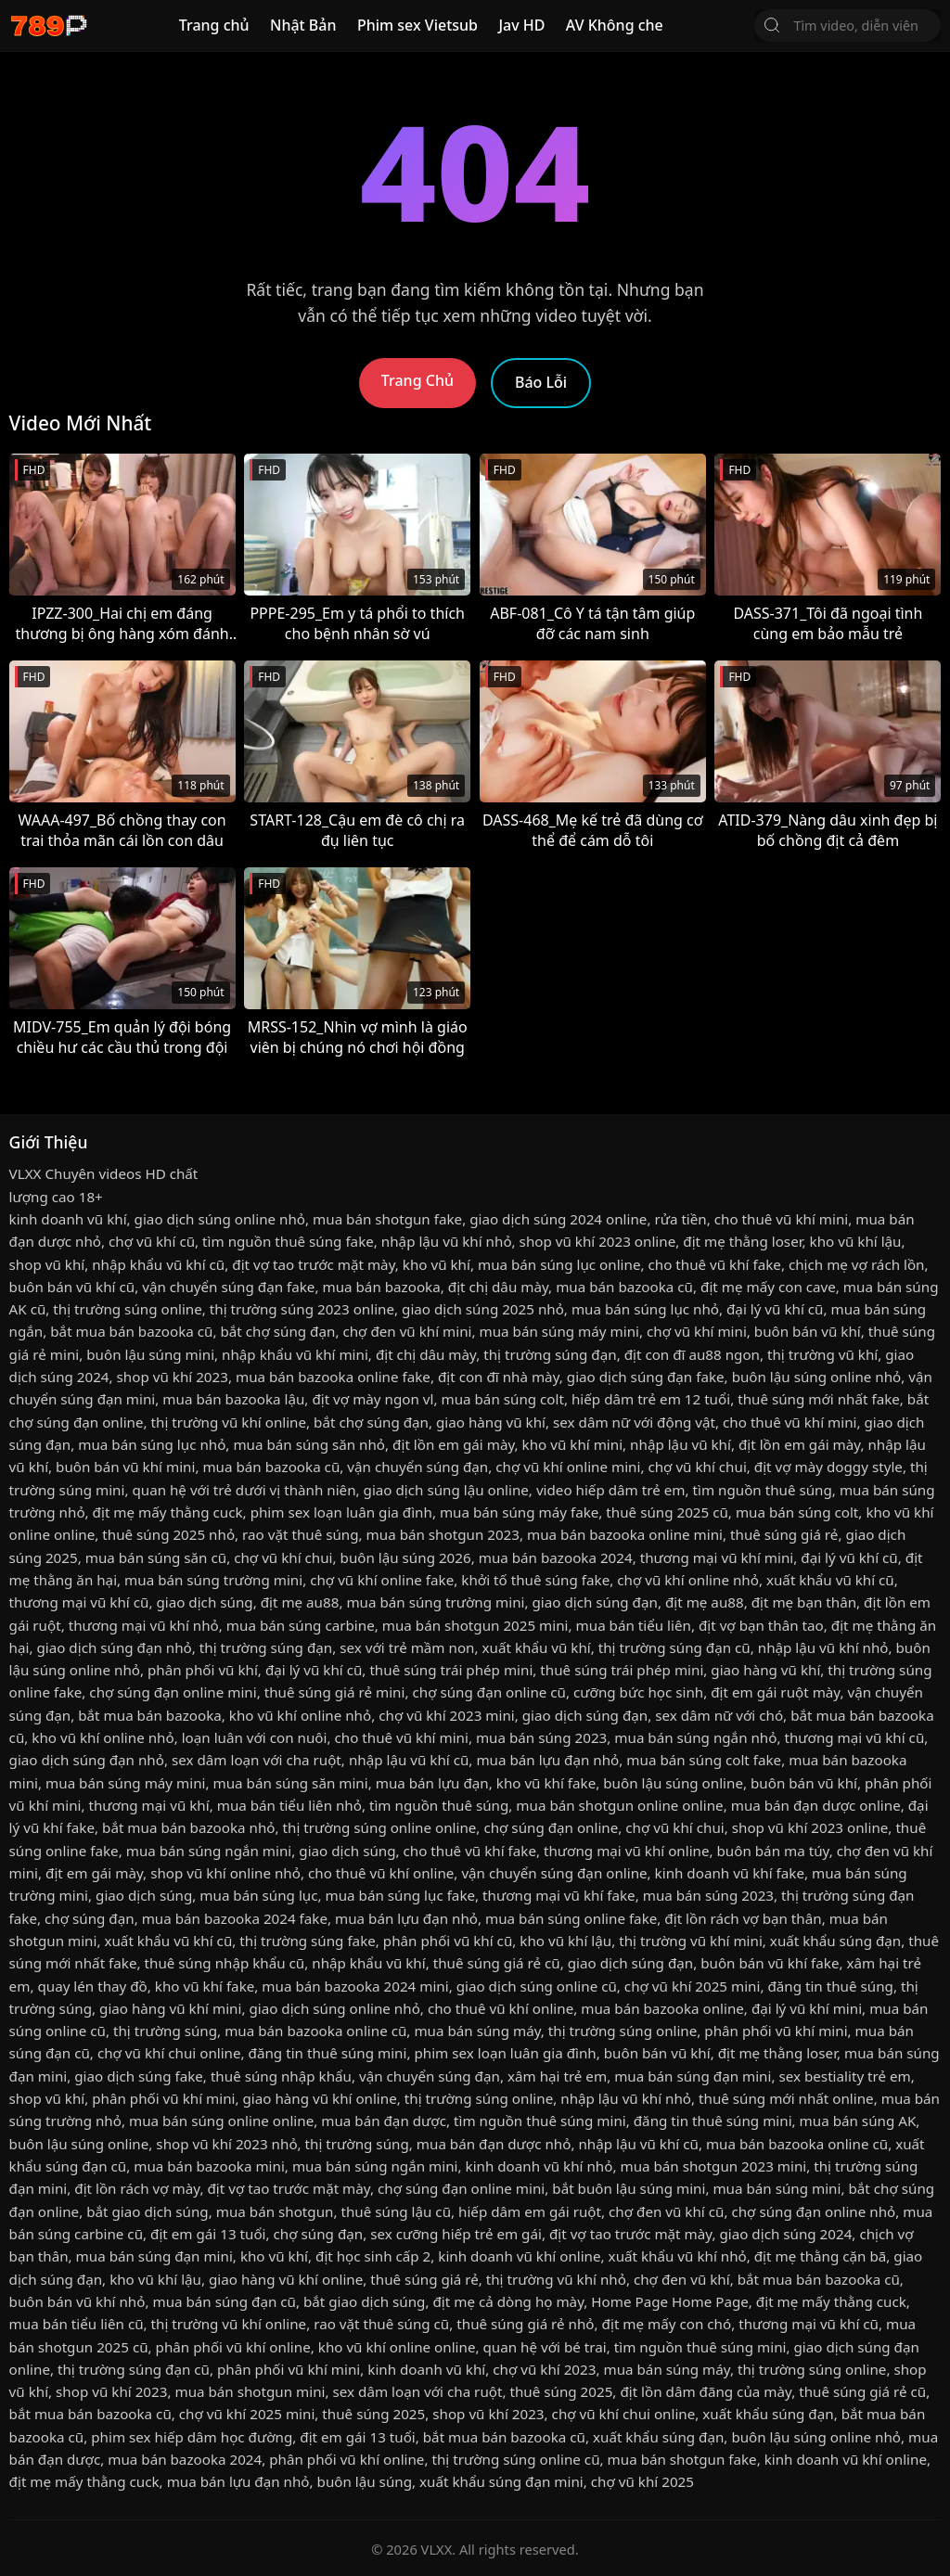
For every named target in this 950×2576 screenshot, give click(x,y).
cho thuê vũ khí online (381, 1873)
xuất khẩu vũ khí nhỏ (678, 2256)
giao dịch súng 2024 (785, 2233)
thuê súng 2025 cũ (666, 1512)
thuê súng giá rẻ (784, 1534)
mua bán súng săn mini (290, 1783)
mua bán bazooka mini (209, 2166)
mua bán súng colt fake (703, 1759)
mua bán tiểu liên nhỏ (289, 1805)
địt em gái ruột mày (775, 1692)
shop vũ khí (47, 1264)
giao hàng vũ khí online (319, 2098)
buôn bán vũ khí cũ (72, 1286)
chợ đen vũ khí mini (406, 1331)
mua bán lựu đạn (432, 1783)
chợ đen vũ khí (682, 2279)
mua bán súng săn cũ (155, 1557)
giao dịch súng (204, 1602)
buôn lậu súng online (673, 1783)
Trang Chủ (417, 380)
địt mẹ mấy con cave (768, 1286)
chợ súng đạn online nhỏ (813, 2211)
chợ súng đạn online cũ (489, 1692)
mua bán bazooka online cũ (315, 2030)
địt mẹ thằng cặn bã (820, 2256)
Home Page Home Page (670, 2301)
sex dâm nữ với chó (719, 1715)
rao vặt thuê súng (300, 1534)
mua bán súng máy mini (559, 1331)
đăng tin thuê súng (829, 1986)
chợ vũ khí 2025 (642, 2481)
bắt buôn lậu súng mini (628, 2188)
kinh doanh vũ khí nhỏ (539, 2166)
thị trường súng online (127, 1309)
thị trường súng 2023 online (302, 1309)
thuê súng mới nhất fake (819, 1399)
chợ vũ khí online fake (382, 1579)
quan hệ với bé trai (545, 2347)
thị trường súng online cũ (515, 2459)
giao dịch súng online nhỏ (220, 1219)
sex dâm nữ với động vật (634, 1422)
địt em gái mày (94, 1873)
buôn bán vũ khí (807, 1331)
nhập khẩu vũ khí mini (295, 1354)
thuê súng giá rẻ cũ (496, 1963)
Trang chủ (214, 25)
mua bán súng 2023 (541, 1737)
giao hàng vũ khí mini (170, 2008)
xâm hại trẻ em (557, 2076)
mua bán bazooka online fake (333, 1376)
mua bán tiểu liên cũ (76, 2323)
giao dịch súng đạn (594, 1602)
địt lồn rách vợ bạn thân (742, 1918)
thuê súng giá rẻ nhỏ (525, 2323)
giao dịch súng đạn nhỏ (113, 1647)
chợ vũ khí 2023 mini (447, 1715)
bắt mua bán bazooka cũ (131, 1331)
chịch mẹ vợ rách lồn (857, 1264)
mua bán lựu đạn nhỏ (547, 1759)
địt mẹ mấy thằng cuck (168, 1512)
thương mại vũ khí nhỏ (144, 1625)
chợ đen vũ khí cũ (666, 2211)
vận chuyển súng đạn (417, 1466)
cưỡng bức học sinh (638, 1692)
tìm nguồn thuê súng (762, 1489)
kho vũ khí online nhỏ (300, 1715)
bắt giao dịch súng (147, 2211)
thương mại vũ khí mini (717, 1557)
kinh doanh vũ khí (68, 1219)
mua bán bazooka (381, 1286)
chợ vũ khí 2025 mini (692, 1986)
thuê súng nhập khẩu (281, 2076)
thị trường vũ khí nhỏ (556, 2279)
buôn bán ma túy (773, 1850)
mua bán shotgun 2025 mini (475, 1625)
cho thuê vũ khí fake (714, 1264)
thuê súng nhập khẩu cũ (225, 1963)
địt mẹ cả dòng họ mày (508, 2301)
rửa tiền (680, 1219)
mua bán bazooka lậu (233, 1399)
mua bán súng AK (858, 2120)
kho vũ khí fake (546, 1783)
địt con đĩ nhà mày (498, 1376)
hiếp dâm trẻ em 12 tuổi (650, 1399)
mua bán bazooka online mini (625, 1534)
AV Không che (614, 25)
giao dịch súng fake (138, 2076)
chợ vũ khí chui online (169, 2053)
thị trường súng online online (380, 1827)
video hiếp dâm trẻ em (611, 1489)
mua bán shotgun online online (619, 1805)
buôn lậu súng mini (150, 1354)
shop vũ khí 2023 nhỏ (226, 2143)
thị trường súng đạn (549, 1354)
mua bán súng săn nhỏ (309, 1444)
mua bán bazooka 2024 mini (355, 1986)
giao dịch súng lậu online (446, 1489)
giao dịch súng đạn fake (646, 1376)
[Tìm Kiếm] (772, 25)
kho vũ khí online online (397, 2347)
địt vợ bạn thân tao (761, 1625)
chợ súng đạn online (550, 1827)
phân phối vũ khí (203, 1669)
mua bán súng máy (477, 2030)
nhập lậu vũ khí (680, 1444)
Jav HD (521, 25)
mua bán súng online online (221, 2120)
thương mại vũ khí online (627, 1850)
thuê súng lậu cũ (395, 2211)
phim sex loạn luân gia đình (341, 1512)
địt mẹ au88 (300, 1602)
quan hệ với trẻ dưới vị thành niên (243, 1489)
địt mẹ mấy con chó (667, 2323)
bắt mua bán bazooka (150, 1715)
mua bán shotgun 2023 (443, 1534)
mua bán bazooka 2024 (556, 1557)
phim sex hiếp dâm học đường (191, 2437)
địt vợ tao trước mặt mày (313, 1264)
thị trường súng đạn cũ (674, 1647)
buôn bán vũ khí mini (125, 1466)
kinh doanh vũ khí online (519, 2256)
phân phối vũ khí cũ (447, 1940)
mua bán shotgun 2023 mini (713, 2166)
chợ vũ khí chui (697, 1466)
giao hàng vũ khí (491, 1422)
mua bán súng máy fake (519, 1512)
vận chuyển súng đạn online (554, 1873)
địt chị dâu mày (498, 1286)
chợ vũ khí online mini (567, 1466)
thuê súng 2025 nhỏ (168, 1534)
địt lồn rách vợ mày (136, 2188)
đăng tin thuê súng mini (328, 2053)
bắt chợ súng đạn (277, 1331)
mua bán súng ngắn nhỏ (695, 1737)
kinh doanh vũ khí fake (729, 1873)
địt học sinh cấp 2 (372, 2256)
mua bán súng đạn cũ (224, 2301)
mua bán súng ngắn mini (209, 1850)
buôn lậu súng (364, 2481)
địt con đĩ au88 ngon (692, 1354)
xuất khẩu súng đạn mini (501, 2481)
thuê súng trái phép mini (451, 1669)
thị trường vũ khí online (229, 1422)
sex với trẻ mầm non (407, 1647)
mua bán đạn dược (383, 2120)
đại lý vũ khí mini (806, 2008)
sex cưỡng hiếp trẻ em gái (456, 2233)
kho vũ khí (436, 1264)
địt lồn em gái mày (453, 1444)
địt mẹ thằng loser (742, 1241)
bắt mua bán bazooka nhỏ (188, 1827)
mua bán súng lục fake (401, 1895)
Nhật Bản (303, 25)
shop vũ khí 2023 (172, 1376)
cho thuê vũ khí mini (781, 1219)
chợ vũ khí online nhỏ (688, 1579)
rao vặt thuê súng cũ (381, 2323)
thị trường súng (165, 2030)
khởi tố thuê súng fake (535, 1579)
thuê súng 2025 (560, 2391)
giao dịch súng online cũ (536, 1986)
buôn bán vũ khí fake (769, 1963)
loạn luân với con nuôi (254, 1737)
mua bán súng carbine (300, 1625)
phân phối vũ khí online (233, 2347)
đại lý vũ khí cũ (774, 1309)
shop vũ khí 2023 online (598, 1241)
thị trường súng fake (307, 1940)
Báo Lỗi (541, 382)
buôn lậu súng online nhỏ (817, 1376)
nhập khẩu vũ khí (368, 1963)
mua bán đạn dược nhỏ (494, 2143)
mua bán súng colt (502, 1399)
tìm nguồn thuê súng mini (540, 2120)
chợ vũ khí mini (697, 1331)
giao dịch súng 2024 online (558, 1219)
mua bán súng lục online (559, 1264)
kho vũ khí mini (572, 1444)
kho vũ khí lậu (856, 1241)
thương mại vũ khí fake (558, 1895)
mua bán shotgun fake (387, 1219)
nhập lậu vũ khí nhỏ (446, 1241)
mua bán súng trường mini (213, 1579)
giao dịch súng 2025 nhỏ (483, 1309)
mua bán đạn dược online (816, 1805)
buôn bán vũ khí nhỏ (77, 2301)
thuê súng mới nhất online (786, 2098)
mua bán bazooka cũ (624, 1286)
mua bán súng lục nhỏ (645, 1309)
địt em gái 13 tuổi (207, 2233)
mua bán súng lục (258, 1895)
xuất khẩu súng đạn (835, 1940)
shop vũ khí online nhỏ (225, 1873)
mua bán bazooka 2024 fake (234, 1918)
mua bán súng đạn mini (692, 2076)
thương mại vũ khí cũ (79, 1602)
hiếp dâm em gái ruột (529, 2211)
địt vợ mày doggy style (828, 1466)
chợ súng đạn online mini (172, 1692)
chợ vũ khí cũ (152, 1241)
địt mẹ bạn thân (803, 1602)
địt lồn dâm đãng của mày (705, 2391)
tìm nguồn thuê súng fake (288, 1241)
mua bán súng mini (776, 2188)
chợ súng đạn (90, 1918)
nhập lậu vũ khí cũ (409, 1759)
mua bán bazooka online (662, 2008)
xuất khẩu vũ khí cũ (830, 1579)
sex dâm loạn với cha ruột (256, 1759)
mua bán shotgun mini (249, 2391)
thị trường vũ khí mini (691, 1940)
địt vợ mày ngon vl (372, 1399)
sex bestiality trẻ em (844, 2076)
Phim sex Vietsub (417, 25)
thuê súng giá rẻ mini (334, 1692)
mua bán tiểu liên (633, 1625)
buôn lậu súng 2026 (405, 1557)
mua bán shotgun (275, 2211)
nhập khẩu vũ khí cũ (158, 1264)
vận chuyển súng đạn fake (228, 1286)
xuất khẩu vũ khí (536, 1647)
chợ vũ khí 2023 (544, 2369)
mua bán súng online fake (571, 1918)
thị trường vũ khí (822, 1354)
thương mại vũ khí (148, 1805)
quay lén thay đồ (92, 1986)
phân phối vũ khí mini (775, 2030)
